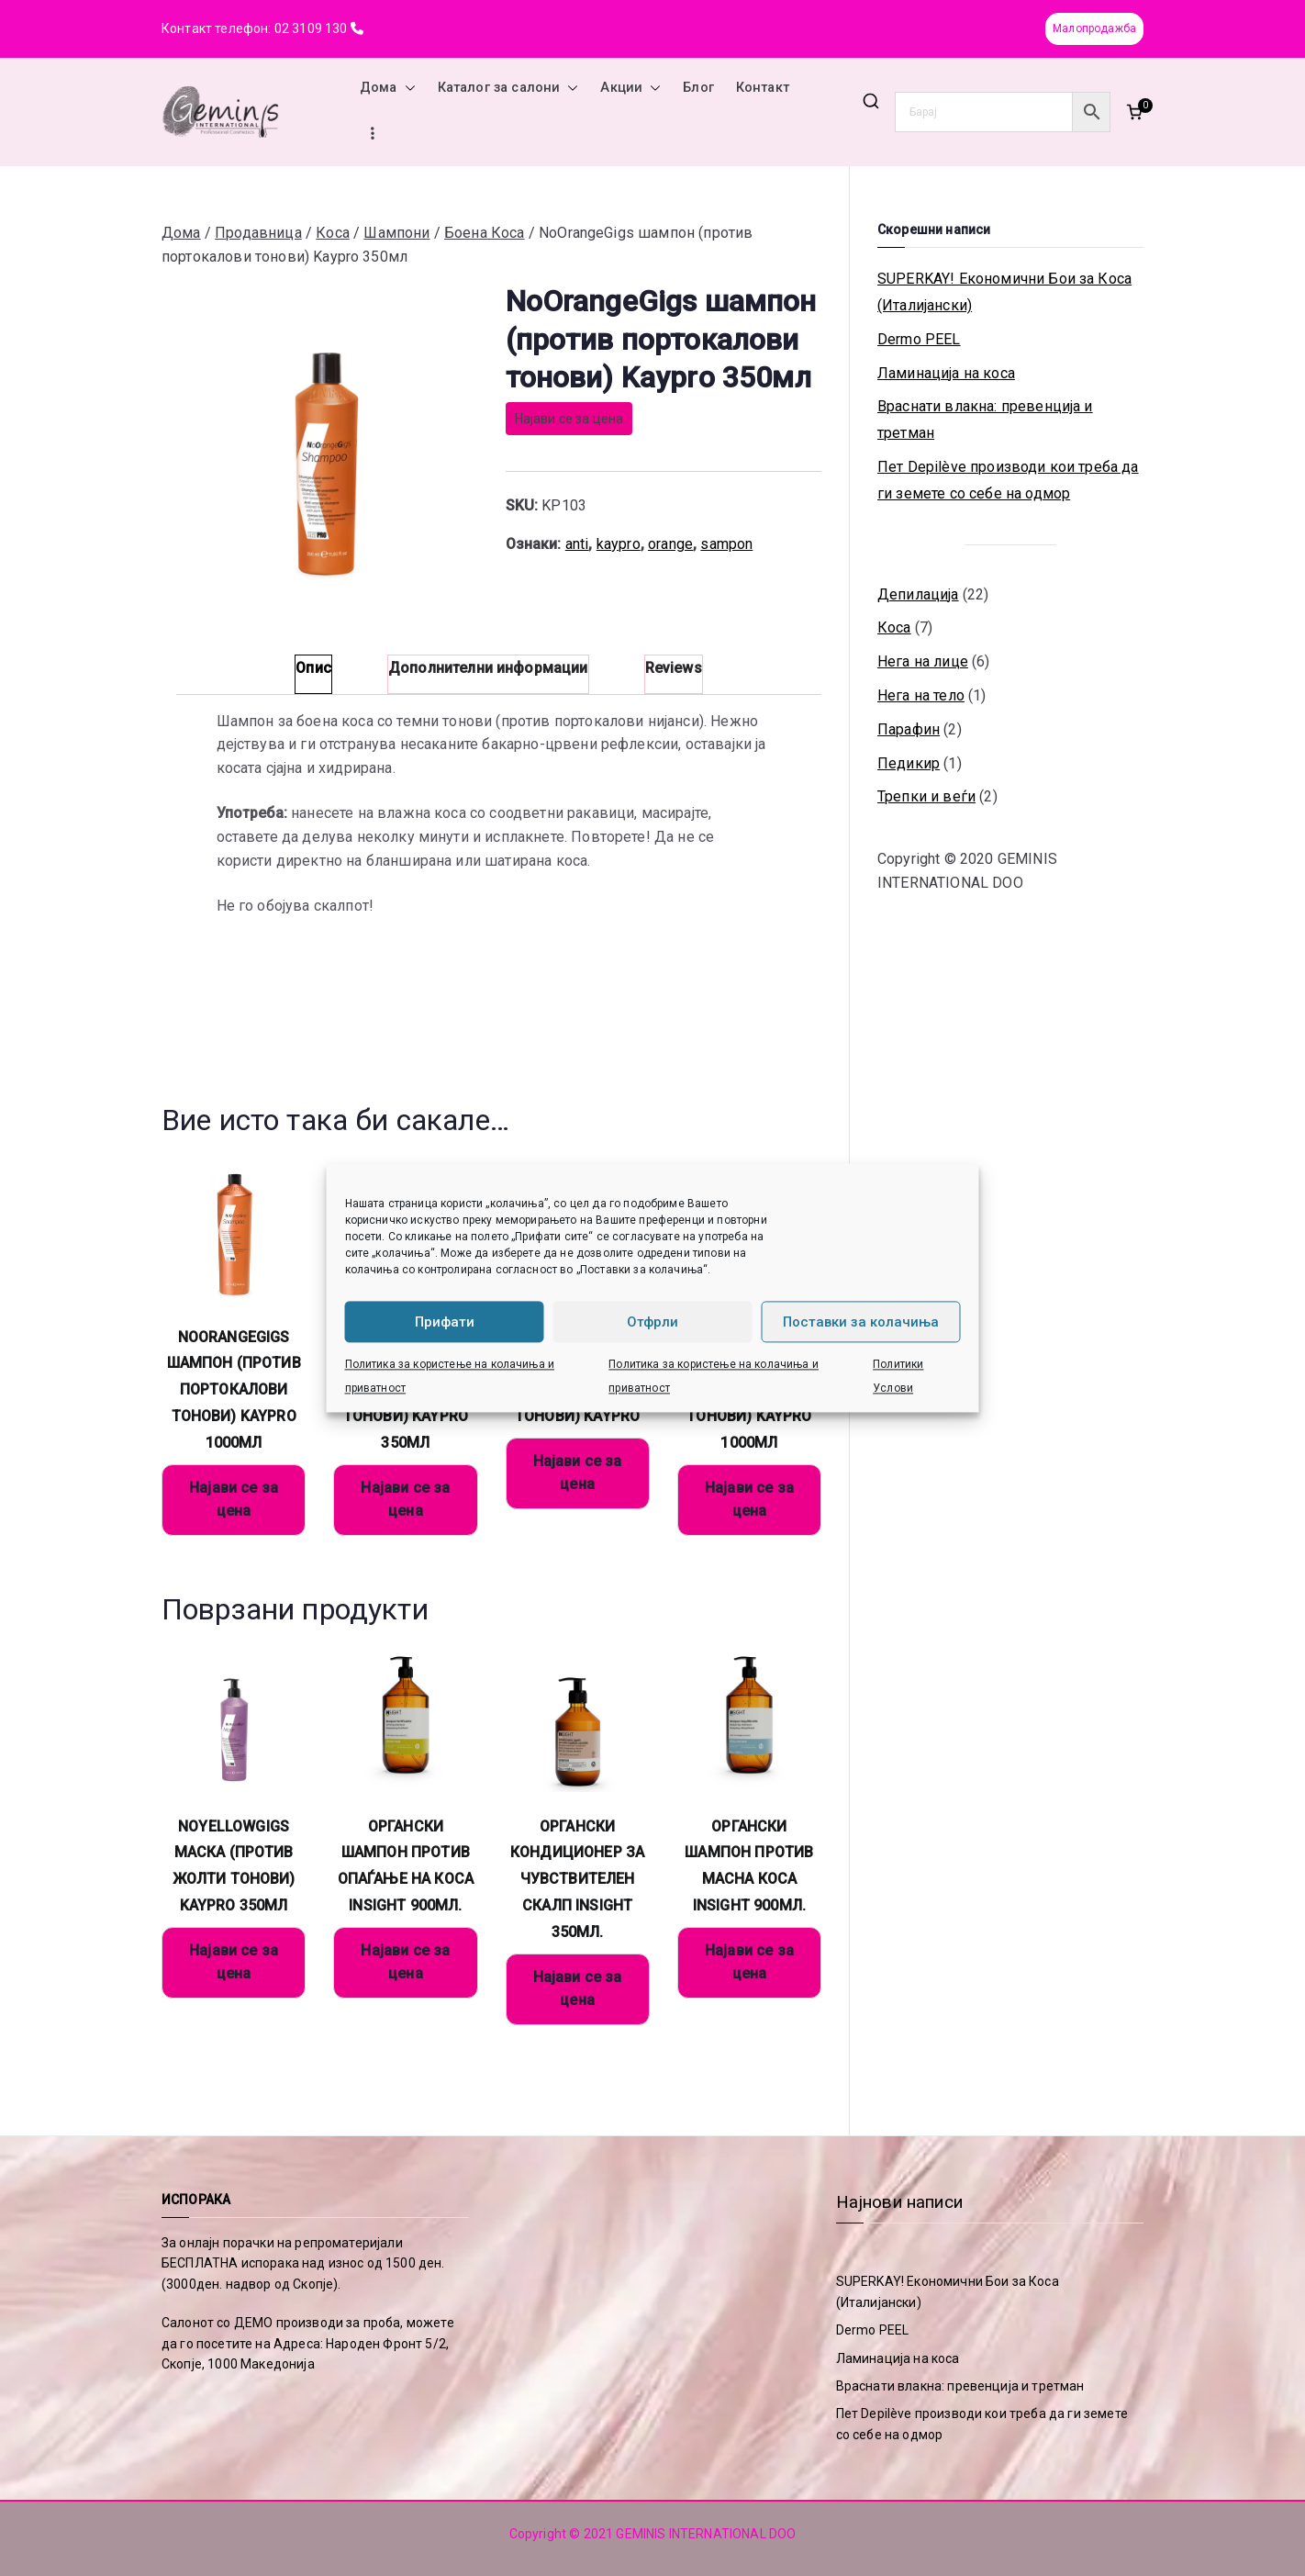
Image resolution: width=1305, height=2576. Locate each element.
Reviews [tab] (673, 668)
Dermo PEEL (919, 339)
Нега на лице (922, 661)
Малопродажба (1094, 28)
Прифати (444, 1322)
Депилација (918, 594)
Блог (698, 87)
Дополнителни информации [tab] (488, 668)
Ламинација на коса (946, 373)
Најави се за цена (569, 418)
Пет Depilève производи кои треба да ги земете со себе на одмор (1008, 480)
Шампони (396, 232)
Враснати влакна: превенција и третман (985, 420)
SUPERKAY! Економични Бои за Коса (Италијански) (1004, 292)
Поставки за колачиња (861, 1322)
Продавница (258, 232)
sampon (726, 544)
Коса (333, 232)
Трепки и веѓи (926, 796)
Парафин (908, 729)
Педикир (908, 763)
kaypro (619, 544)
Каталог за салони (508, 88)
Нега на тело (921, 695)
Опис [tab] (313, 668)
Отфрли (652, 1322)
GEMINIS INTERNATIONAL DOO (706, 2533)
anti (577, 544)
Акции (630, 88)
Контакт (762, 87)
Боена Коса (484, 232)
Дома (388, 88)
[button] (406, 88)
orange (670, 544)
